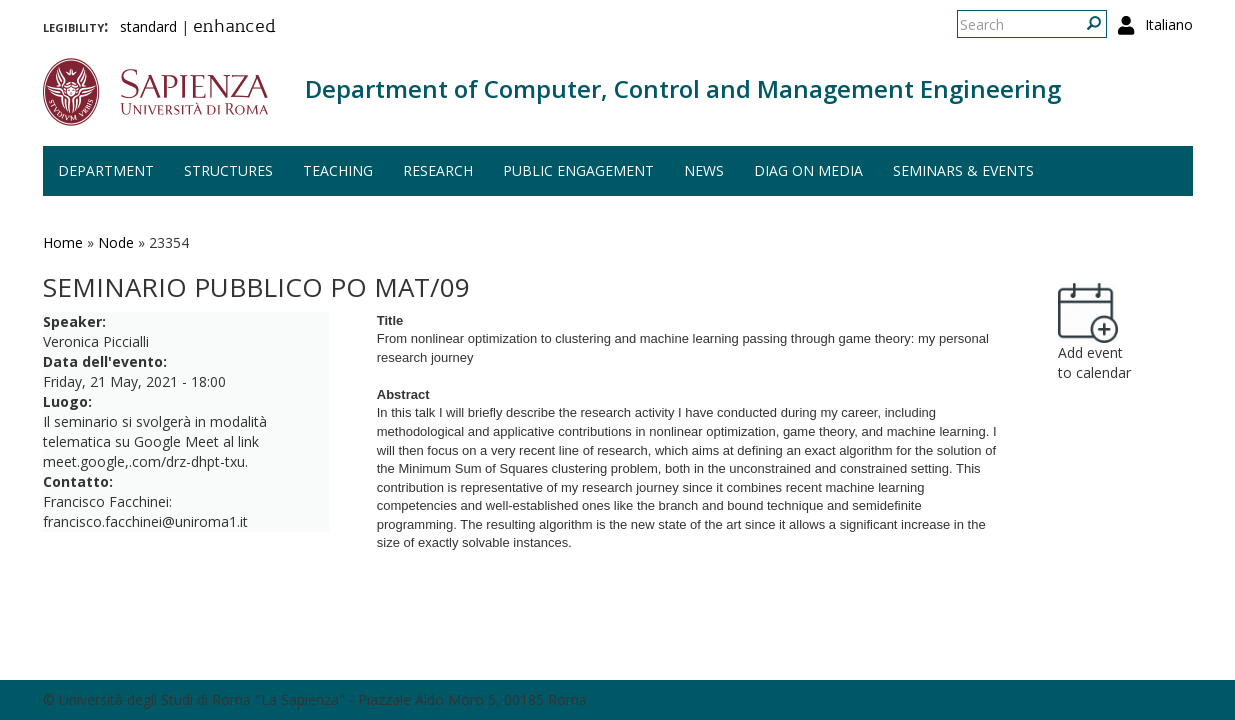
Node (116, 242)
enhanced (234, 28)
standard (148, 26)
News (704, 170)
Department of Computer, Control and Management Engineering (683, 88)
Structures (228, 170)
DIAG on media (808, 170)
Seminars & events (963, 170)
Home (63, 242)
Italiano (1169, 24)
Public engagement (578, 170)
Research (438, 170)
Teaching (338, 170)
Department (106, 170)
